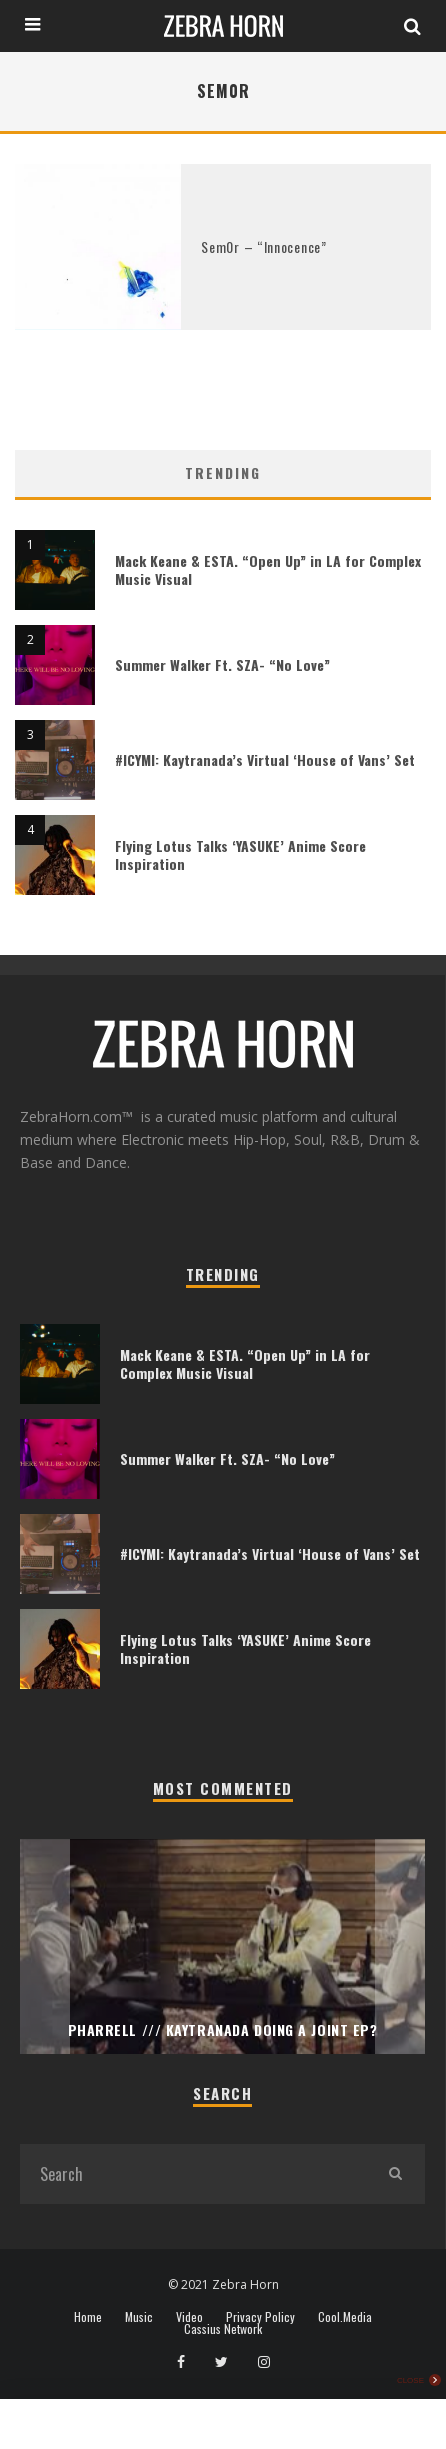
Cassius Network (223, 2329)
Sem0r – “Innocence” (263, 246)
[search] (395, 2174)
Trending (223, 472)
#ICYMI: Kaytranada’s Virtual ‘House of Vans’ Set (265, 759)
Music (139, 2317)
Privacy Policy (260, 2317)
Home (88, 2317)
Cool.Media (345, 2317)
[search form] (192, 2174)
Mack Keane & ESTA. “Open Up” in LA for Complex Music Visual (268, 569)
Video (189, 2317)
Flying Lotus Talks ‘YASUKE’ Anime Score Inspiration (240, 854)
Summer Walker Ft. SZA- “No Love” (222, 664)
